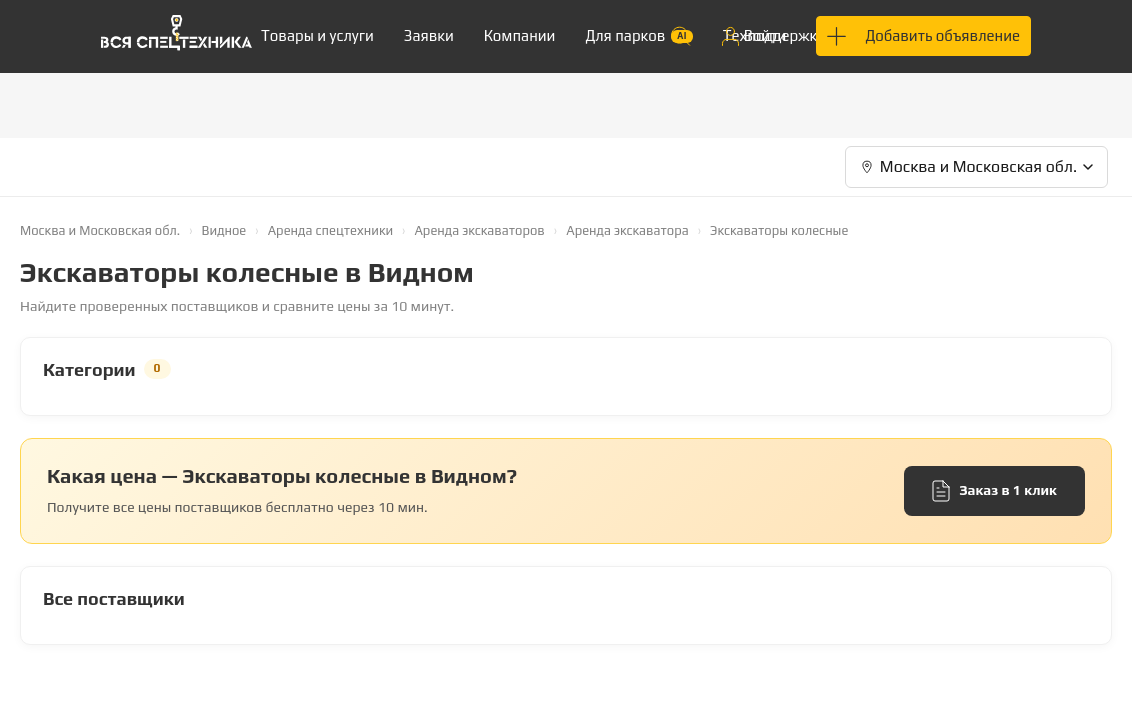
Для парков (638, 35)
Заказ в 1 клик (994, 491)
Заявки (429, 35)
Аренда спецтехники (330, 230)
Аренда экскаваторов (479, 230)
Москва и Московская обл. (100, 230)
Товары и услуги (317, 35)
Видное (224, 230)
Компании (520, 35)
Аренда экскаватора (627, 230)
